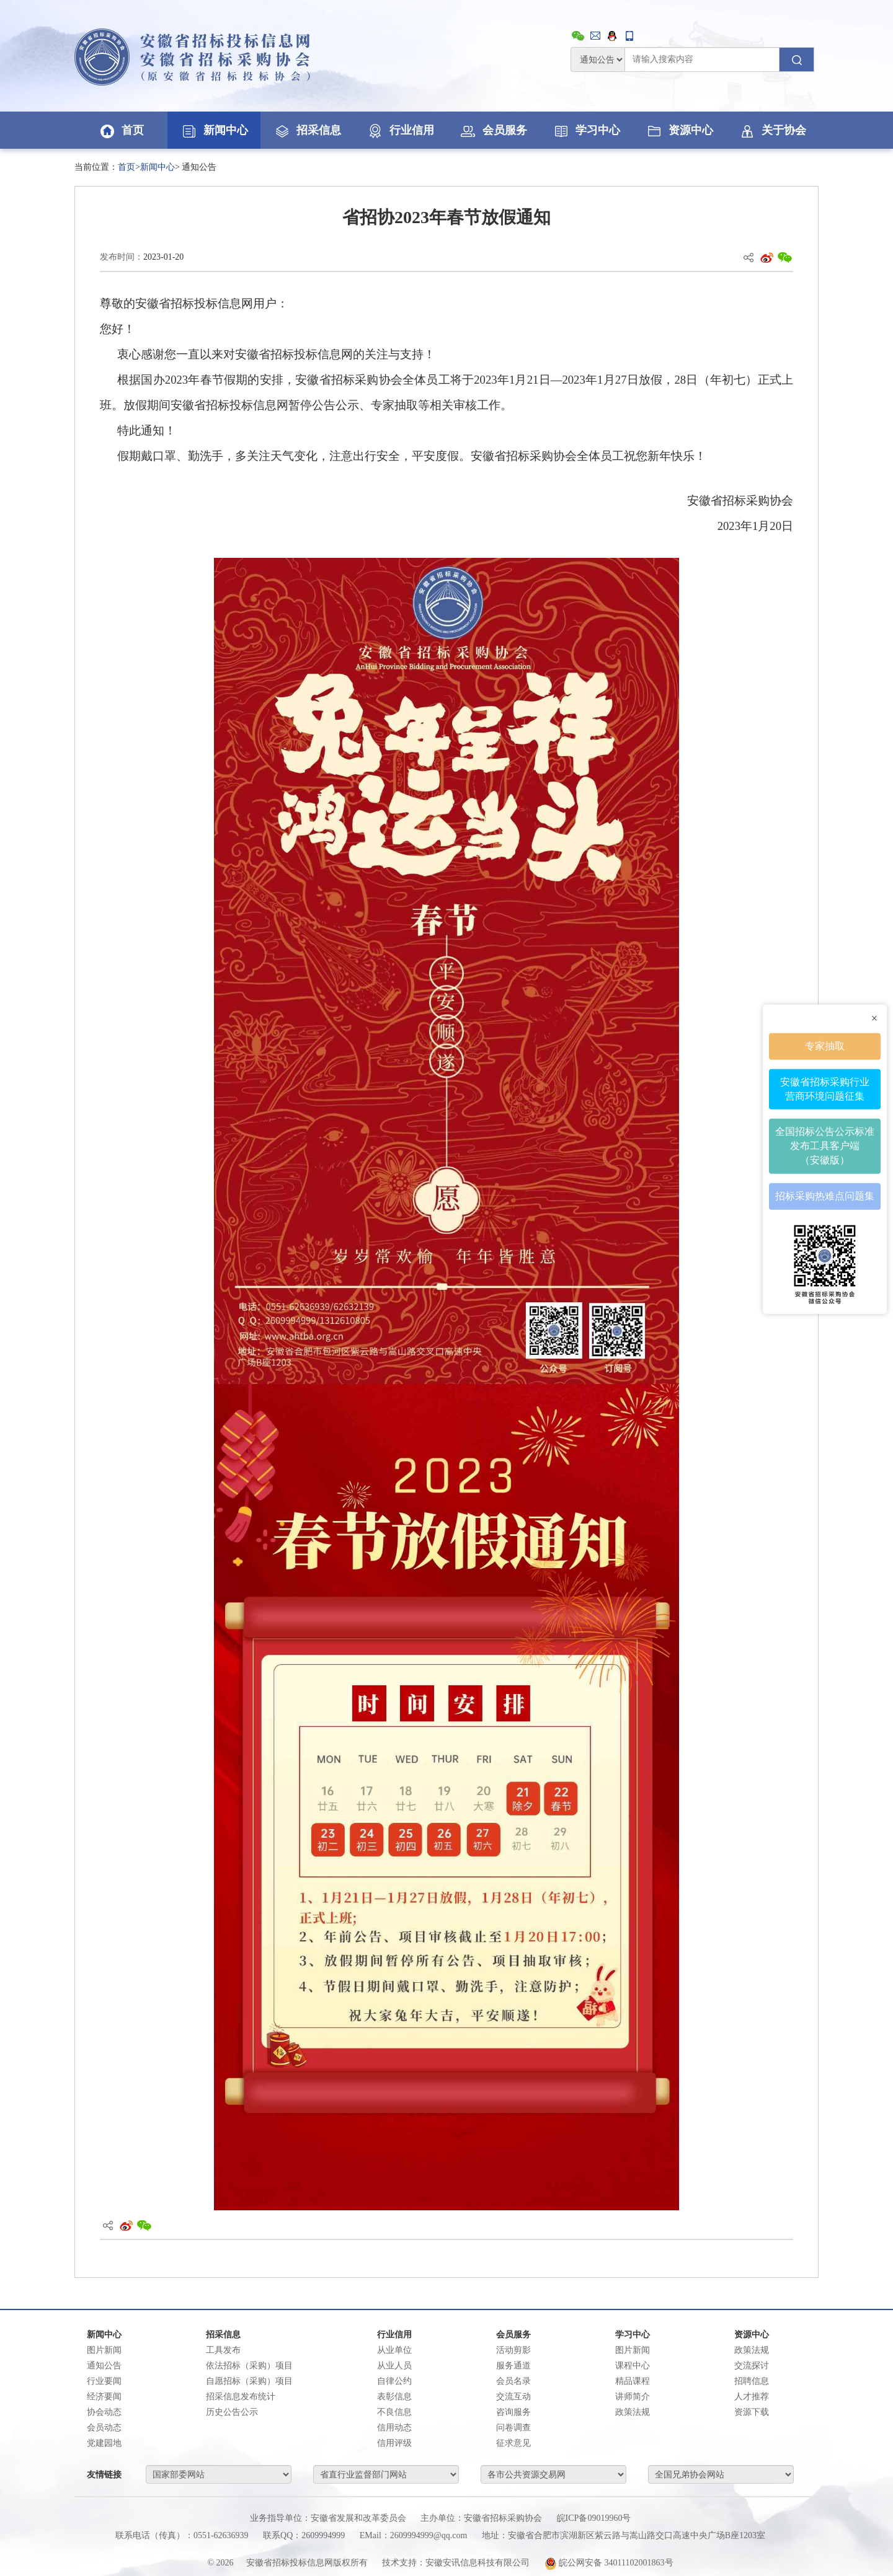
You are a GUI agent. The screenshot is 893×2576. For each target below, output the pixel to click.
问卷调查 (513, 2427)
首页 (121, 130)
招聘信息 (751, 2381)
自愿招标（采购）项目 (249, 2381)
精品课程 (632, 2381)
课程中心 (632, 2365)
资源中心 (679, 130)
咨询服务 (513, 2412)
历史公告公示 (232, 2412)
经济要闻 (104, 2396)
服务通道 (513, 2365)
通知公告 (104, 2365)
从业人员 (394, 2365)
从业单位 (394, 2350)
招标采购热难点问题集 (824, 1196)
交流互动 (513, 2396)
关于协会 (772, 130)
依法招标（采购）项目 (249, 2365)
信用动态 (394, 2427)
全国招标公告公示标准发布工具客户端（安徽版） (824, 1145)
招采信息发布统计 (240, 2396)
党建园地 (104, 2443)
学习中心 (586, 130)
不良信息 (394, 2412)
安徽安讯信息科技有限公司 (477, 2562)
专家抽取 (825, 1046)
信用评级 (394, 2443)
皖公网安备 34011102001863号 (608, 2562)
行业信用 (400, 130)
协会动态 (104, 2412)
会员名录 (513, 2381)
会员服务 (493, 130)
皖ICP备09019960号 (594, 2518)
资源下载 (751, 2412)
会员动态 (104, 2427)
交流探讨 (751, 2365)
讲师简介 (632, 2396)
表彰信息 (394, 2396)
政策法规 (632, 2412)
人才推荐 (751, 2396)
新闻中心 (214, 130)
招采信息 (307, 130)
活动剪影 (513, 2350)
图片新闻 (104, 2350)
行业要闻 (104, 2381)
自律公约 (394, 2381)
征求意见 (513, 2443)
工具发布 (223, 2350)
